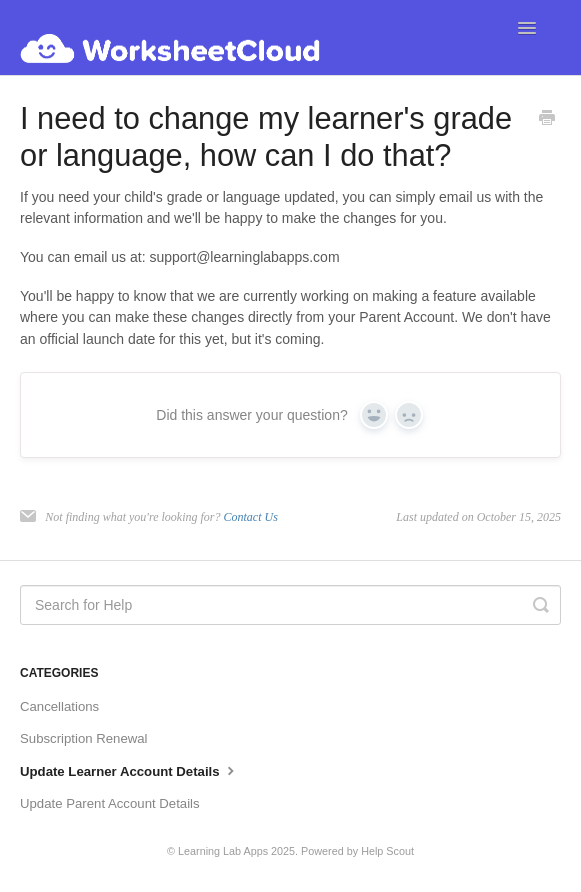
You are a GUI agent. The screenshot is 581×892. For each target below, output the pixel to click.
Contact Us (250, 517)
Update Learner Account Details (129, 770)
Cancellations (59, 706)
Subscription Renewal (84, 738)
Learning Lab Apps (223, 851)
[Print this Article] (547, 120)
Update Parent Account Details (110, 803)
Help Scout (387, 851)
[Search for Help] (290, 605)
